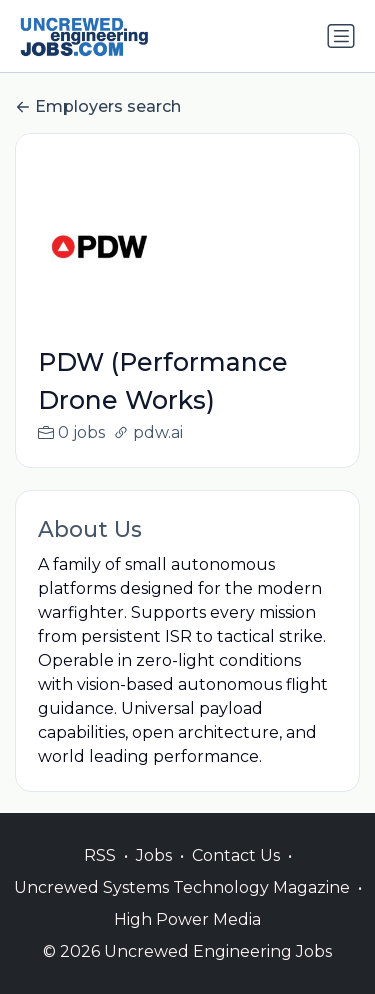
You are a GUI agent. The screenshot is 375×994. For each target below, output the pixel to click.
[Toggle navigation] (341, 36)
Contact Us (236, 876)
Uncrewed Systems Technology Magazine (182, 908)
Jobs (154, 876)
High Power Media (187, 940)
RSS (100, 876)
